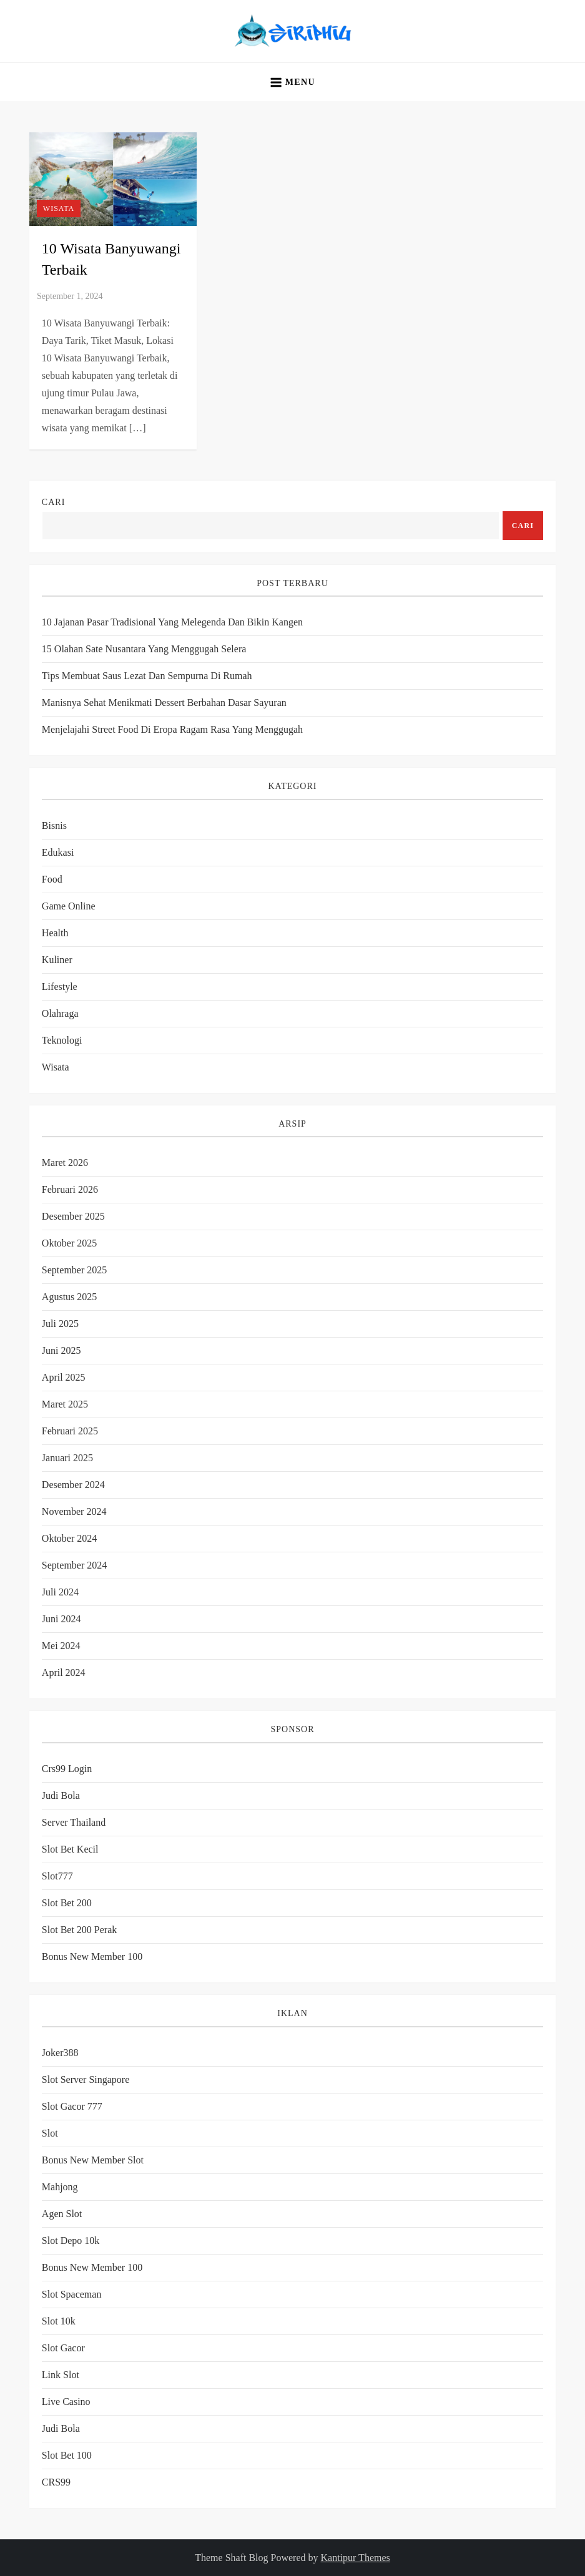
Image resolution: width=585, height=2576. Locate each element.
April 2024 (64, 1672)
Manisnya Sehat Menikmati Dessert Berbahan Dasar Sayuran (164, 702)
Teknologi (62, 1040)
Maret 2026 (65, 1162)
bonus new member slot (93, 2160)
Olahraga (60, 1013)
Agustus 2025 (69, 1296)
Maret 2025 (65, 1404)
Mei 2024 (61, 1645)
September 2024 (74, 1565)
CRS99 (56, 2482)
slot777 (57, 1876)
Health (55, 933)
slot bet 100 (67, 2455)
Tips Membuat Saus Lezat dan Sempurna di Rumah (147, 675)
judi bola (61, 2428)
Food (52, 879)
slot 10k (59, 2321)
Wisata (58, 208)
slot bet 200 (67, 1903)
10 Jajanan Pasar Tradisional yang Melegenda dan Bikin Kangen (172, 622)
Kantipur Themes (355, 2557)
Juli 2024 (60, 1592)
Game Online (69, 906)
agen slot (62, 2213)
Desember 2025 (73, 1216)
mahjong (60, 2187)
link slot (60, 2374)
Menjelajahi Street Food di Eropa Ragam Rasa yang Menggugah (172, 729)
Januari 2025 (67, 1457)
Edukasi (58, 852)
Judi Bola (61, 1795)
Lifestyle (59, 986)
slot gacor (63, 2348)
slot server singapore (85, 2079)
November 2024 (74, 1511)
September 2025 (74, 1270)
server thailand (74, 1822)
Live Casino (66, 2401)
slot (50, 2133)
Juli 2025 (60, 1323)
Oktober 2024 (69, 1538)
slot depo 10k (70, 2240)
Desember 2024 (73, 1484)
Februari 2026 (70, 1189)
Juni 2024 (61, 1619)
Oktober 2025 (69, 1243)
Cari (53, 502)
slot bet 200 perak (79, 1929)
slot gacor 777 (72, 2106)
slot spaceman (72, 2294)
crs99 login (67, 1768)
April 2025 (64, 1377)
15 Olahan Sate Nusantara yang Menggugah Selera (144, 649)
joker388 (60, 2052)
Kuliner (57, 959)
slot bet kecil (70, 1849)
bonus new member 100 (92, 1956)
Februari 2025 (70, 1431)
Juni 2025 (61, 1350)
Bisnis (54, 825)
